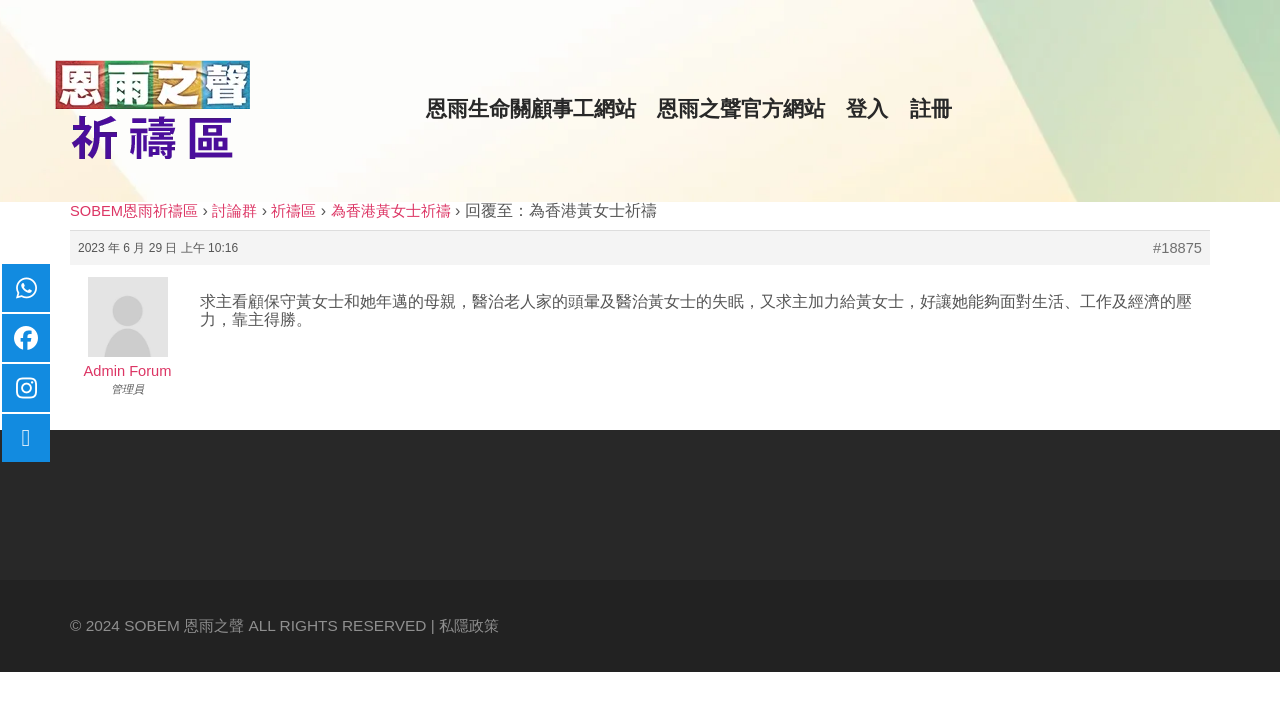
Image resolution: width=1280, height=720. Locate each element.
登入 (867, 109)
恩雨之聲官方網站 (741, 109)
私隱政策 (469, 625)
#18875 (1177, 248)
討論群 (234, 211)
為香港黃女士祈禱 (391, 211)
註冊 (931, 109)
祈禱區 (293, 211)
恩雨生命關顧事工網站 (531, 109)
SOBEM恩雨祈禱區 (134, 211)
